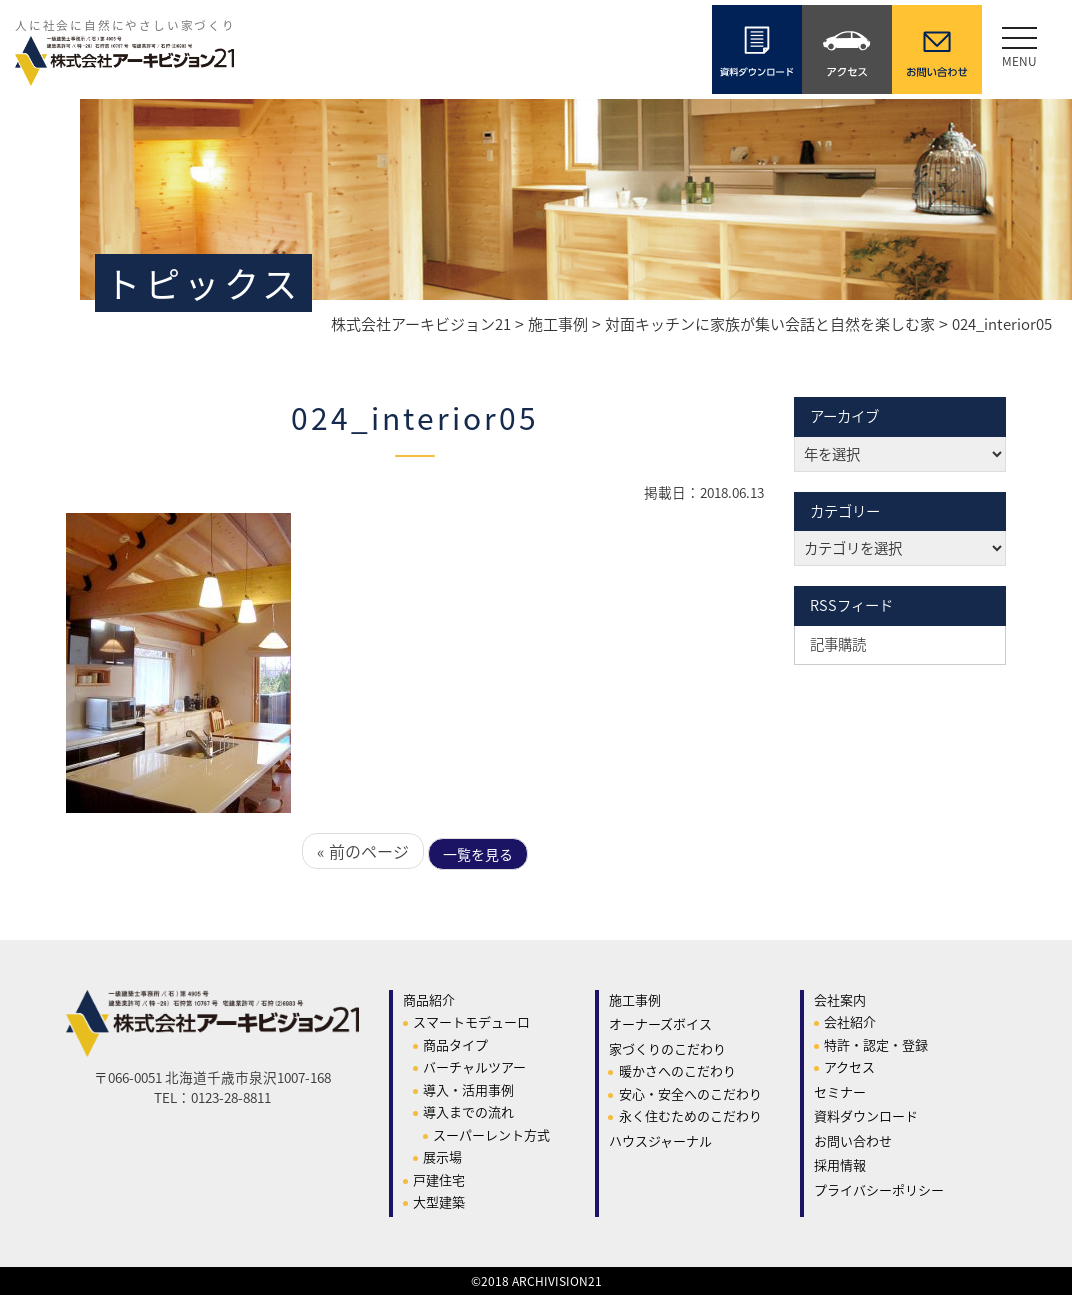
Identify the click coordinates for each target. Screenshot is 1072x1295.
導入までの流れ (468, 1111)
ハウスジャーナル (660, 1140)
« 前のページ (363, 851)
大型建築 (439, 1201)
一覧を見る (478, 854)
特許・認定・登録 (876, 1044)
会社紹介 (850, 1021)
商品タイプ (455, 1044)
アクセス (849, 1066)
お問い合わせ (853, 1140)
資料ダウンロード (866, 1115)
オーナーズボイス (660, 1023)
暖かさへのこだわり (677, 1070)
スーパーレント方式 (491, 1134)
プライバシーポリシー (879, 1189)
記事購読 (838, 644)
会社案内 (840, 999)
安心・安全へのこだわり (690, 1093)
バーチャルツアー (474, 1066)
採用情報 (840, 1164)
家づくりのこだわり (667, 1048)
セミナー (840, 1091)
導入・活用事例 (468, 1089)
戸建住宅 (439, 1179)
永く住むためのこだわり (690, 1115)
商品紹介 (429, 999)
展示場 (442, 1156)
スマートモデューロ (471, 1021)
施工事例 (635, 999)
